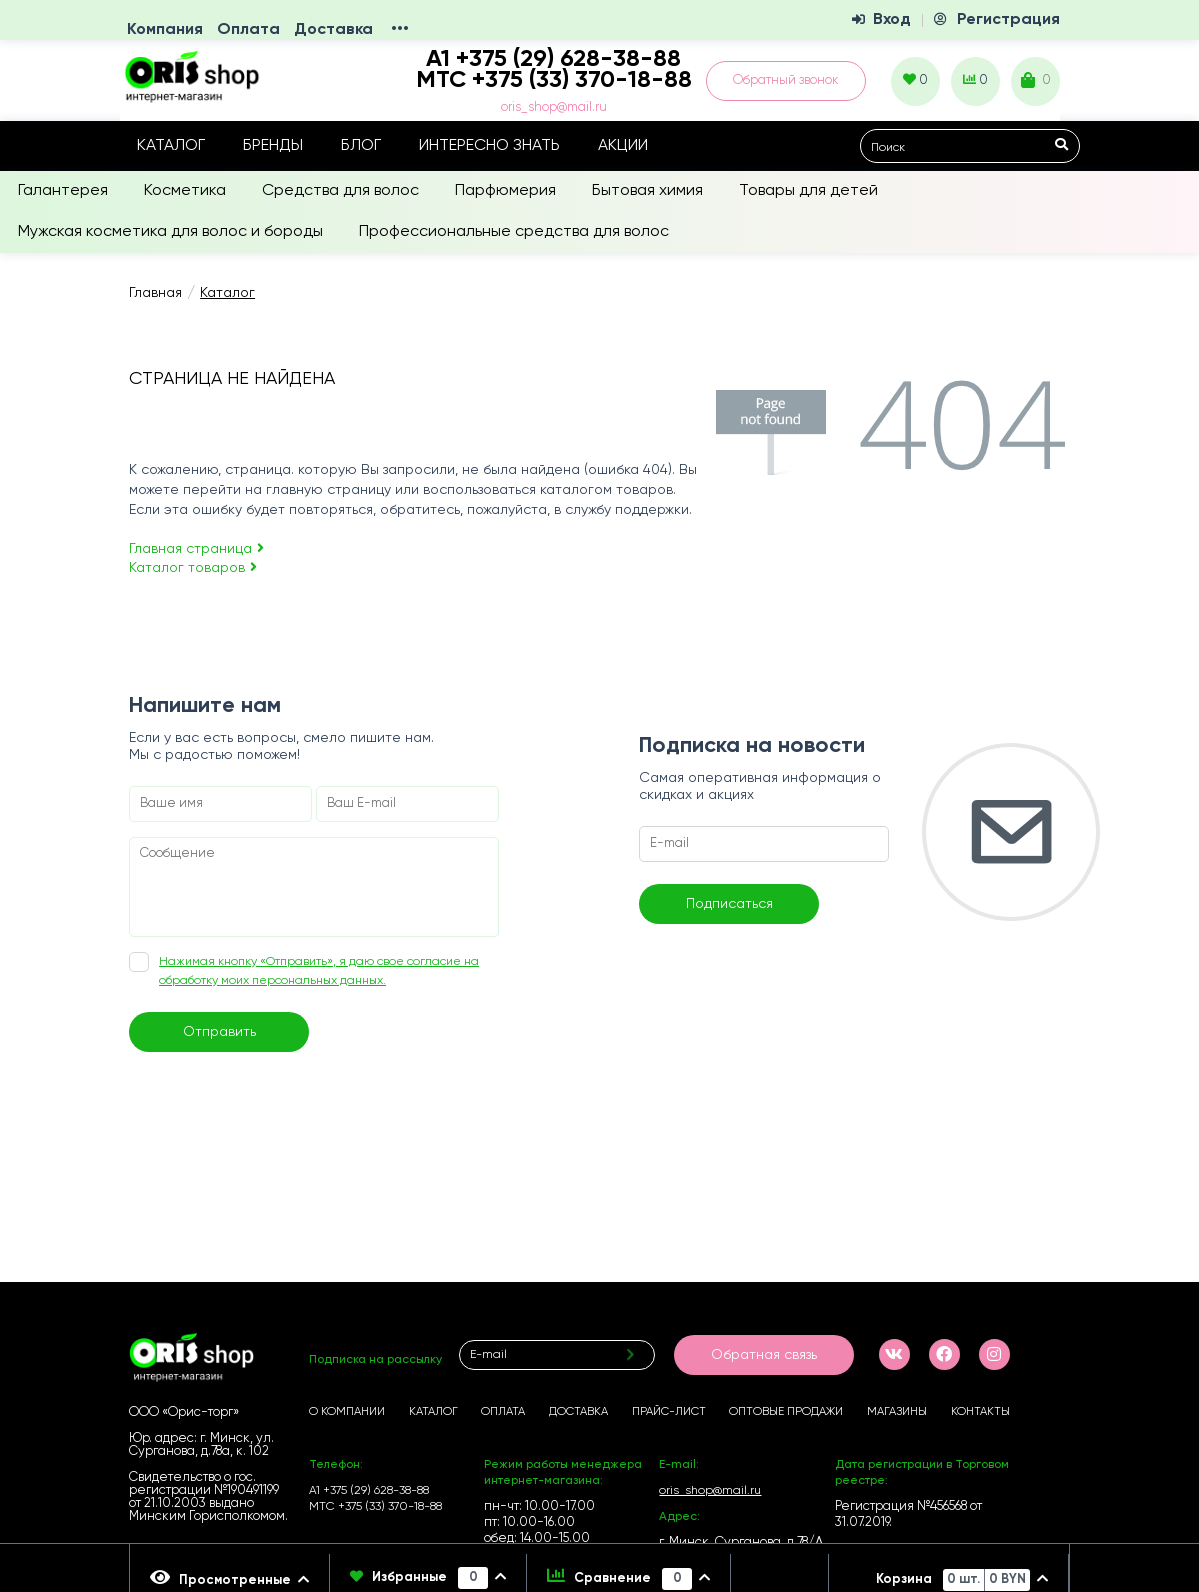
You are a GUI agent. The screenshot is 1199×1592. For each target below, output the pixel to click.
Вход (892, 20)
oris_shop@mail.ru (554, 107)
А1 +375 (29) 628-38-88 (369, 1491)
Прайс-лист (669, 1412)
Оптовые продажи (786, 1412)
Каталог (171, 146)
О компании (347, 1412)
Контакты (980, 1412)
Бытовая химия (647, 191)
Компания (165, 30)
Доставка (333, 30)
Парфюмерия (505, 191)
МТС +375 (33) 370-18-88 (554, 80)
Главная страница (196, 549)
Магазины (897, 1412)
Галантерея (63, 191)
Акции (623, 146)
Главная (155, 293)
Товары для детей (808, 191)
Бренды (273, 146)
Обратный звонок (786, 80)
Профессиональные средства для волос (514, 232)
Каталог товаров (193, 568)
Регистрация (1008, 20)
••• (400, 30)
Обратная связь (764, 1355)
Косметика (185, 191)
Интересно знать (489, 146)
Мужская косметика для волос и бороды (170, 232)
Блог (361, 146)
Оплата (248, 30)
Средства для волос (340, 191)
